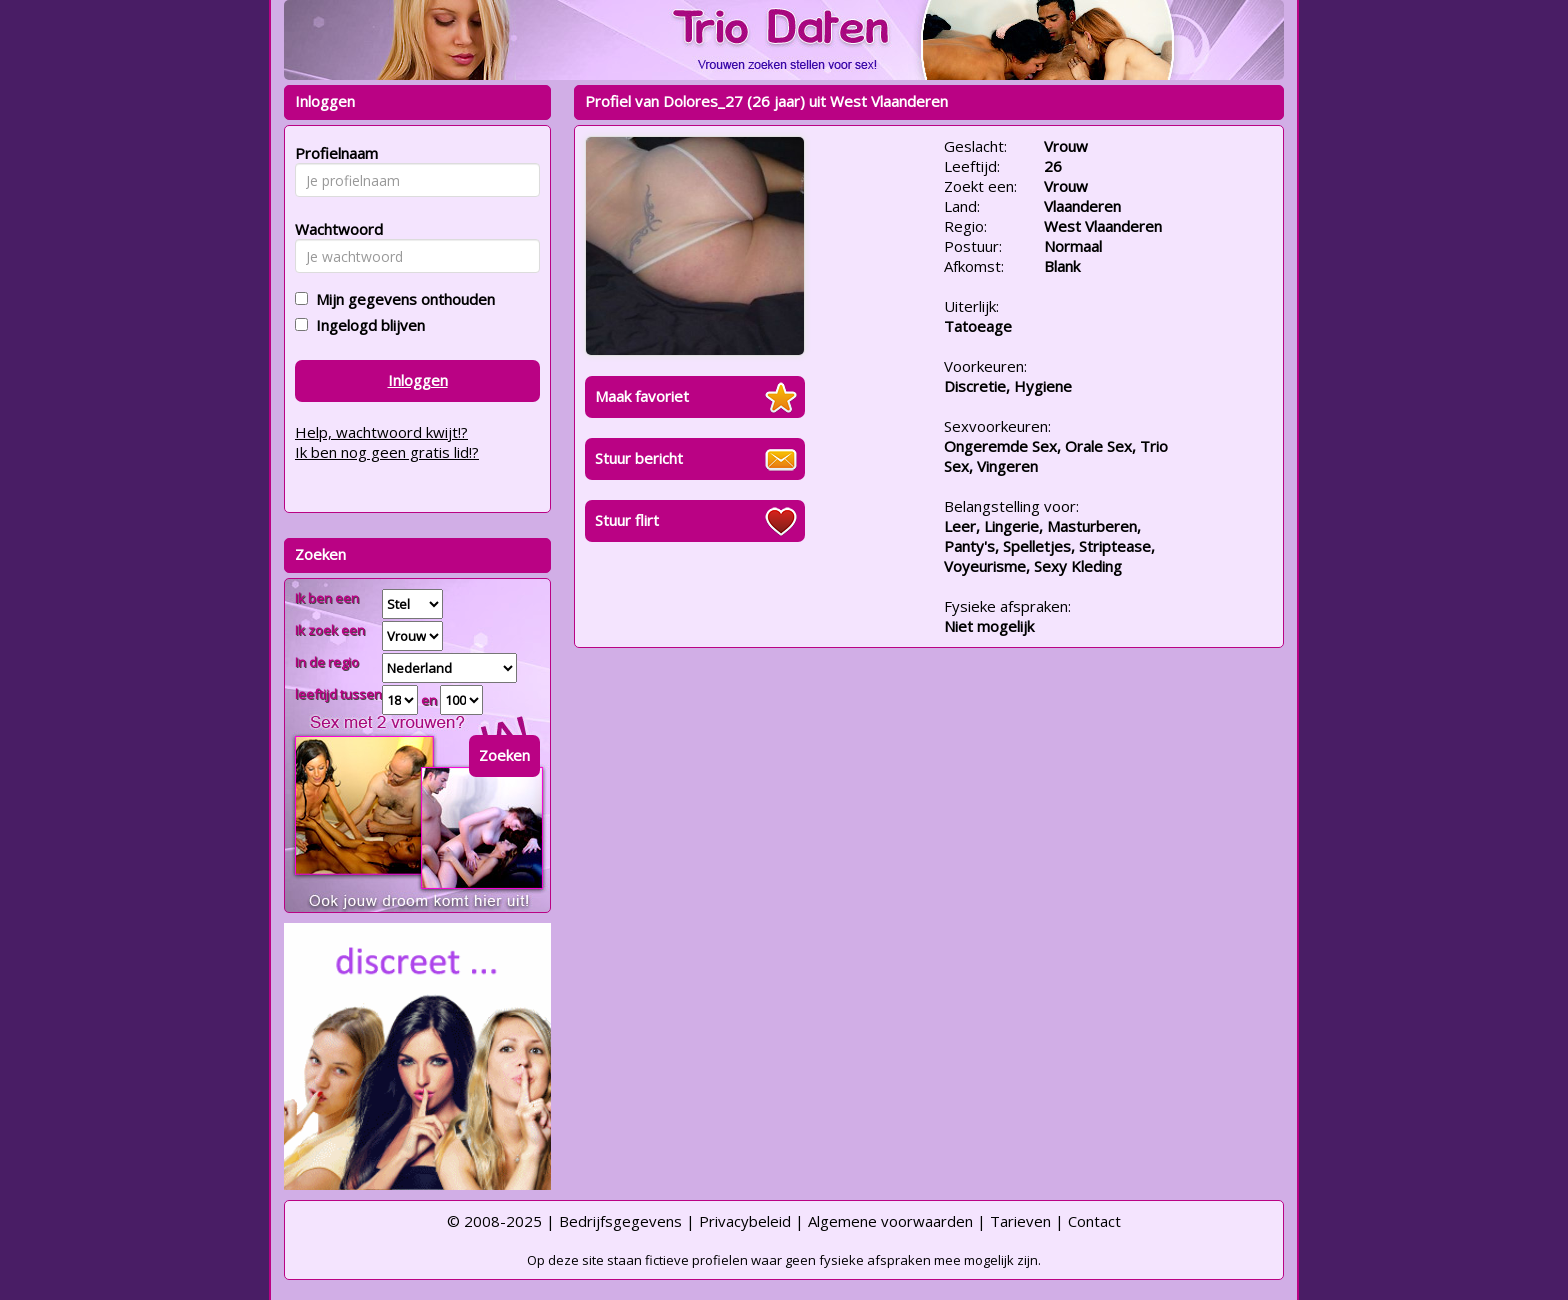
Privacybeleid (745, 1221)
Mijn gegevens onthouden (401, 299)
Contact (1094, 1221)
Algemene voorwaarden (890, 1221)
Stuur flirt (627, 520)
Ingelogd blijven (366, 325)
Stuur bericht (639, 458)
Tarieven (1020, 1221)
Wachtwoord (333, 229)
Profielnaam (333, 153)
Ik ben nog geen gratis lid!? (387, 452)
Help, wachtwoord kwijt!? (381, 432)
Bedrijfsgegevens (620, 1221)
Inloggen (418, 380)
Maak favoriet (642, 396)
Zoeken (504, 755)
